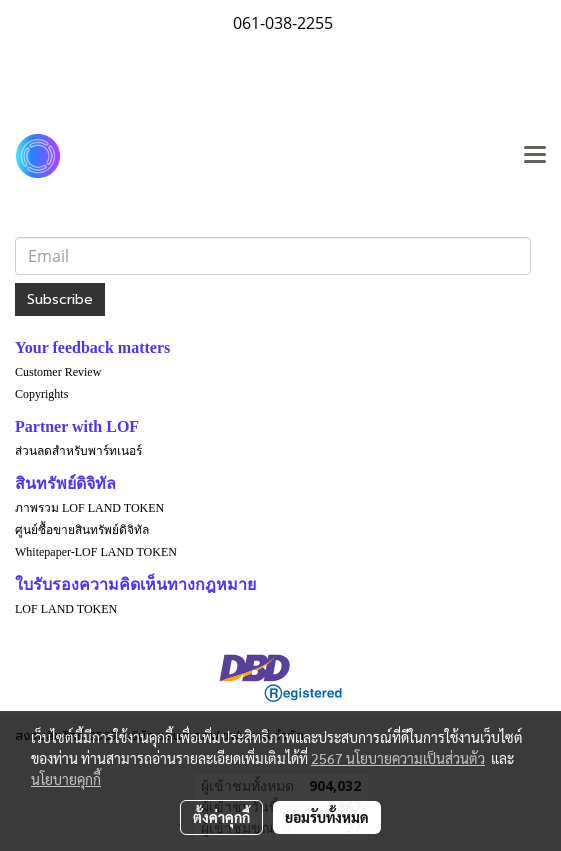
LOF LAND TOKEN (66, 609)
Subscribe (60, 299)
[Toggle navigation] (535, 156)
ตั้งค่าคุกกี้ (221, 817)
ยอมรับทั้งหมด (327, 817)
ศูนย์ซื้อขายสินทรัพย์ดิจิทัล (82, 530)
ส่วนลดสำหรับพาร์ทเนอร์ (78, 451)
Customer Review (58, 372)
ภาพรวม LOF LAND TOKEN (89, 508)
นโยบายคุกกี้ (66, 779)
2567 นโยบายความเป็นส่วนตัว (398, 758)
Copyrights (41, 394)
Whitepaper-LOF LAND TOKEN (96, 552)
